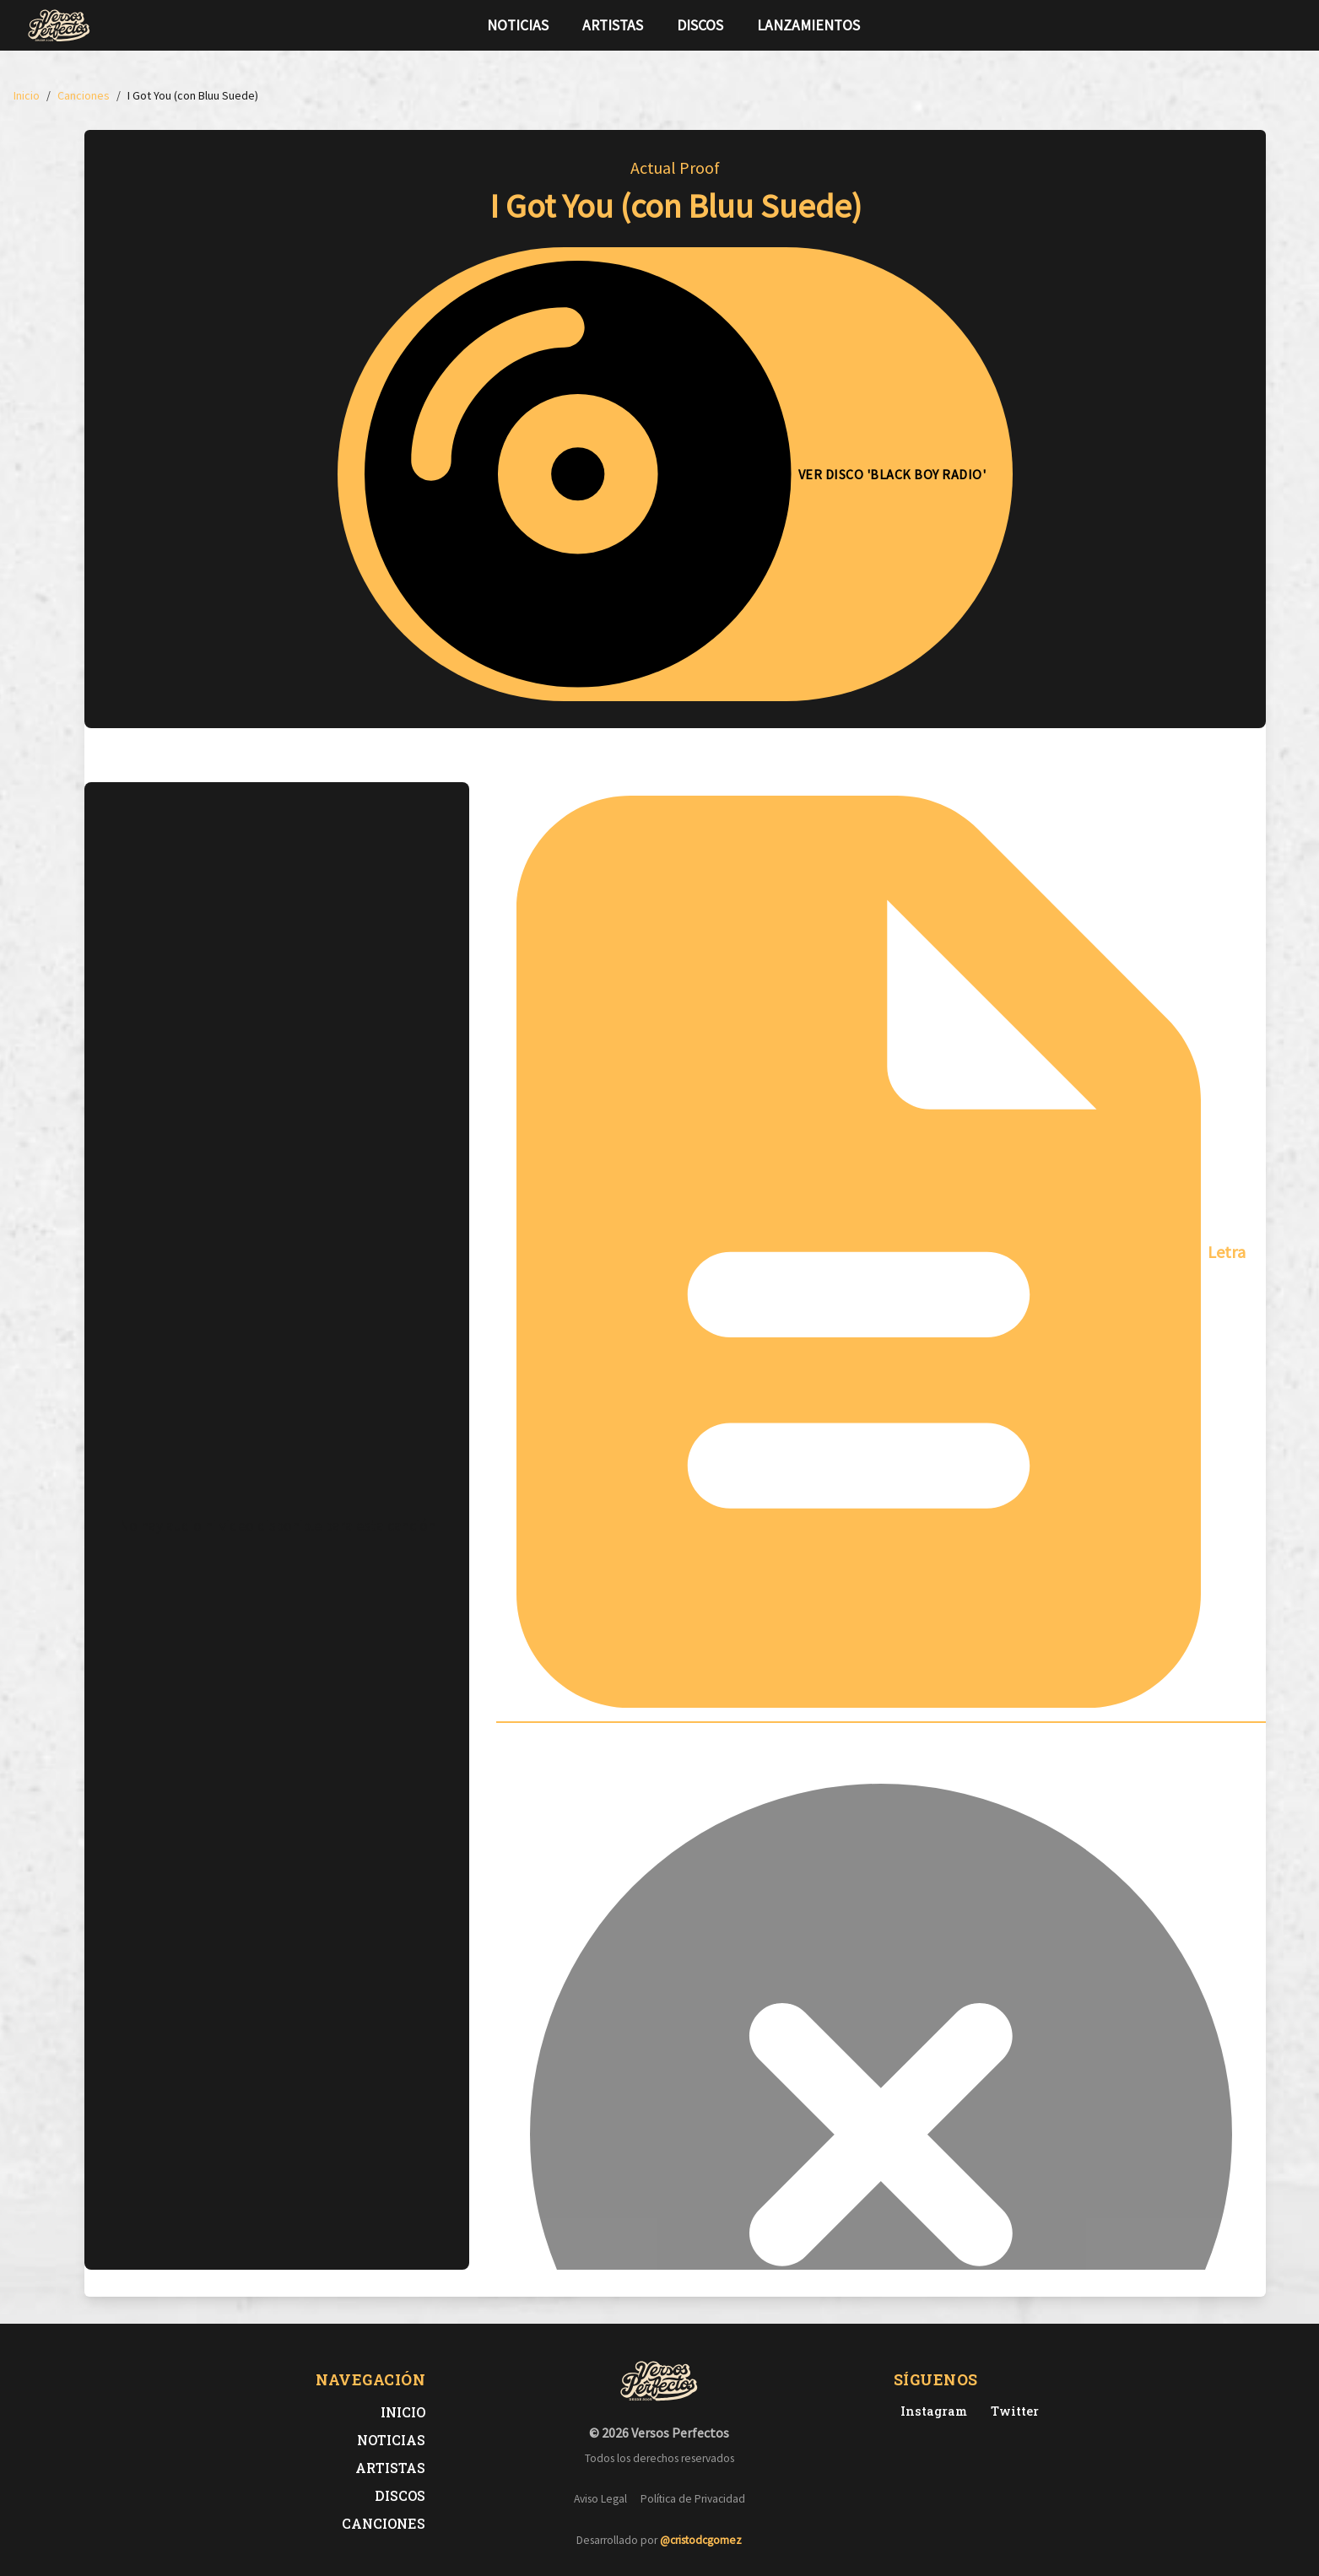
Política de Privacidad (693, 2499)
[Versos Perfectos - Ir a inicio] (59, 25)
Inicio (403, 2412)
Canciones (383, 2523)
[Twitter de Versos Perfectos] (1011, 2411)
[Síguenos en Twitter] (1261, 25)
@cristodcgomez (701, 2540)
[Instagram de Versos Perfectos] (930, 2411)
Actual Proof (675, 167)
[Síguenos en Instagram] (1288, 25)
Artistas (612, 25)
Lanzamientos (808, 25)
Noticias (518, 25)
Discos (700, 25)
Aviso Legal (600, 2499)
